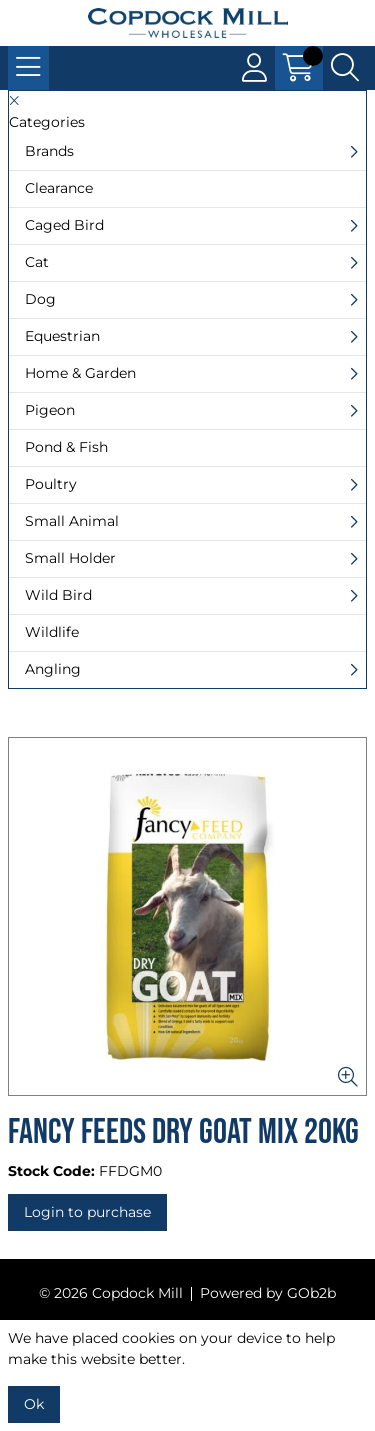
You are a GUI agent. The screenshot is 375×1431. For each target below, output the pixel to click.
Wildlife (52, 632)
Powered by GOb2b (268, 1293)
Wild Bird (58, 595)
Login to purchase (87, 1212)
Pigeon (50, 410)
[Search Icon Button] (345, 68)
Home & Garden (80, 373)
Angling (53, 669)
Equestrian (62, 336)
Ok (34, 1404)
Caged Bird (64, 225)
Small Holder (70, 558)
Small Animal (72, 521)
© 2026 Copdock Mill (111, 1293)
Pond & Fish (66, 447)
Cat (37, 262)
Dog (40, 299)
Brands (49, 151)
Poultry (51, 484)
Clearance (59, 188)
